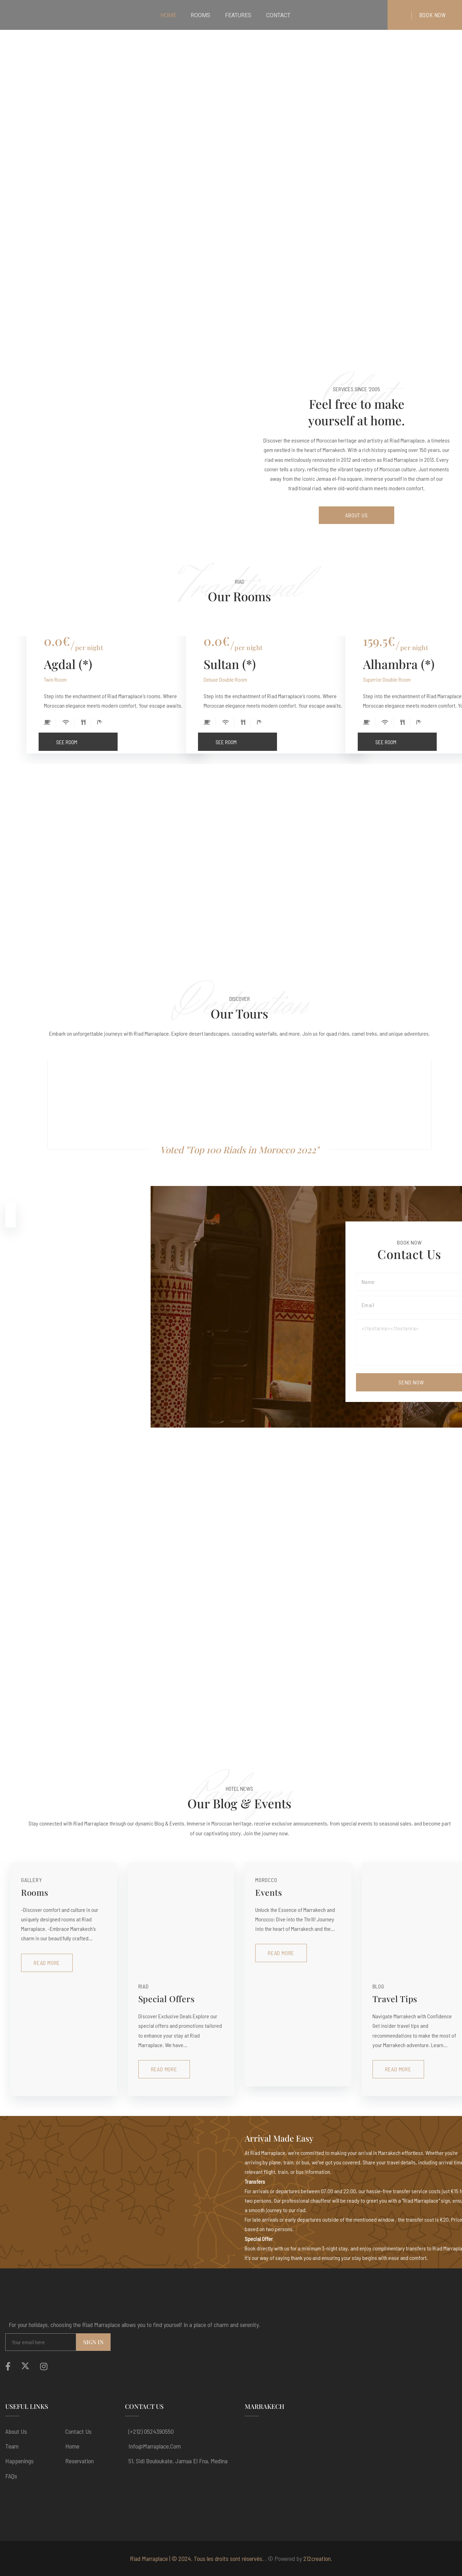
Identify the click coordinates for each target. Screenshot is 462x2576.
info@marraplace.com (154, 2446)
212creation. (317, 2558)
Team (12, 2446)
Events (268, 1892)
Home (72, 2446)
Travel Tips (395, 1998)
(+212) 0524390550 (151, 2431)
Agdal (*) (68, 664)
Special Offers (166, 1998)
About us (16, 2431)
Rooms (34, 1892)
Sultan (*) (230, 664)
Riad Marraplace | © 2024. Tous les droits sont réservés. (197, 2558)
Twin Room (55, 679)
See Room (87, 739)
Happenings (19, 2461)
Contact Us (78, 2431)
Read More (47, 1962)
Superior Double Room (387, 679)
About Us (356, 515)
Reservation (79, 2461)
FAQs (11, 2476)
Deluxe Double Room (225, 679)
